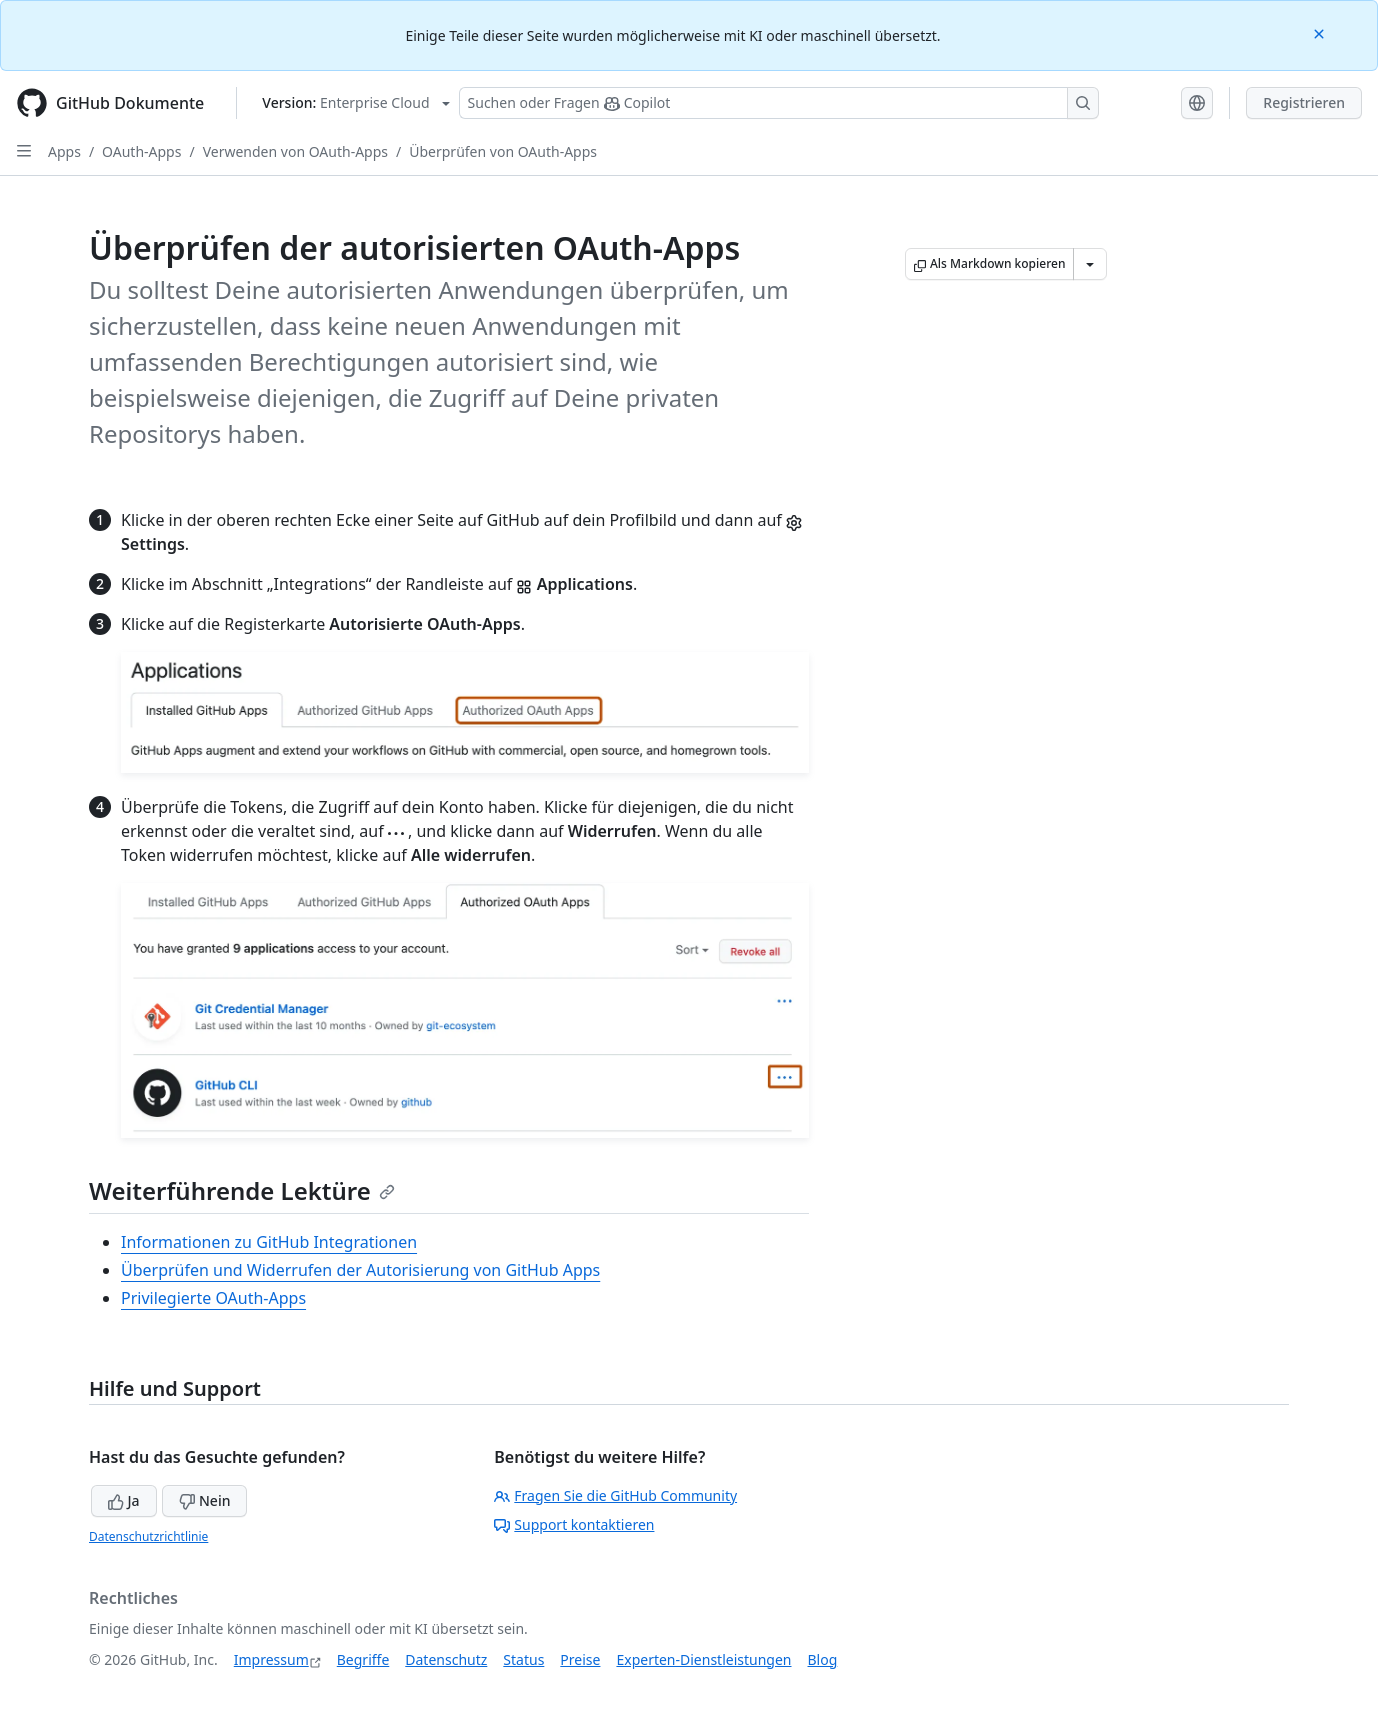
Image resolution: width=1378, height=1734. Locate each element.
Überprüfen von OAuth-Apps (503, 151)
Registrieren (1304, 102)
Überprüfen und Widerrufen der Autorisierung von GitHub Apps (360, 1270)
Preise (580, 1659)
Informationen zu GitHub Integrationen (269, 1242)
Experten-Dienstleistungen (703, 1659)
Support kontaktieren (574, 1524)
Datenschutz (446, 1659)
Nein (204, 1500)
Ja (124, 1500)
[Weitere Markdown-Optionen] (1090, 264)
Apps (64, 151)
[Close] (1321, 32)
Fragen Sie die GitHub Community (615, 1495)
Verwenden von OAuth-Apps (295, 151)
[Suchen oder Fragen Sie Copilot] (779, 103)
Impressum (271, 1659)
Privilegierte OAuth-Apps (213, 1298)
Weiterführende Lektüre (242, 1190)
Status (523, 1659)
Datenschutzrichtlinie (148, 1536)
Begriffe (363, 1659)
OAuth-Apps (141, 151)
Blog (823, 1659)
